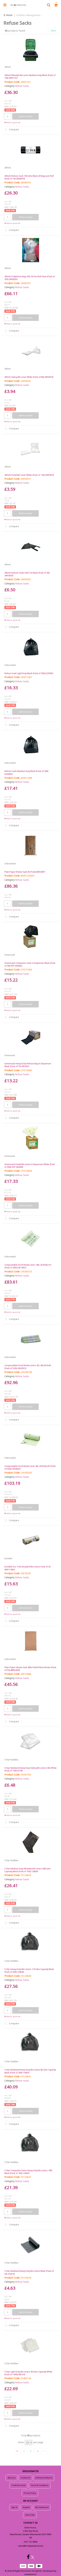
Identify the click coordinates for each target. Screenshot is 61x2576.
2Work (7, 66)
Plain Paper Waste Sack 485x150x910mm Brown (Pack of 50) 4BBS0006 (30, 1669)
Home (7, 15)
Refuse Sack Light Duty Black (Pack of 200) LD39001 (29, 673)
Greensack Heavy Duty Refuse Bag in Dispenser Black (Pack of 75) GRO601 (27, 1065)
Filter (53, 30)
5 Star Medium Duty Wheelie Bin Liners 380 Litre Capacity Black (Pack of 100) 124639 (27, 1870)
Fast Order (30, 2515)
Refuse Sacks (22, 85)
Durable (8, 1558)
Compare (11, 129)
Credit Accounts (19, 2485)
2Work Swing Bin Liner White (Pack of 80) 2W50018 (28, 377)
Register (26, 2507)
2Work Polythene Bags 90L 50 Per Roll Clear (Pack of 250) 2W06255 (29, 278)
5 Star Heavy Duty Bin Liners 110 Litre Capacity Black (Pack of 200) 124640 (29, 1970)
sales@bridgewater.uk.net (30, 2545)
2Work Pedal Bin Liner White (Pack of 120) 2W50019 (29, 474)
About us (11, 2477)
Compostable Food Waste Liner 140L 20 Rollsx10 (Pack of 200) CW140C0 (27, 1266)
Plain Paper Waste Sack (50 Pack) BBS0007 (24, 871)
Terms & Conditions (39, 2485)
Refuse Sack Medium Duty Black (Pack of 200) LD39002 (26, 772)
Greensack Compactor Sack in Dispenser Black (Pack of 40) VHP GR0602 (29, 964)
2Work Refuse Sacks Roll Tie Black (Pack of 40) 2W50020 (26, 574)
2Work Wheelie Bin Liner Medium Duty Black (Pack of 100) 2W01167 (29, 76)
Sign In (14, 2507)
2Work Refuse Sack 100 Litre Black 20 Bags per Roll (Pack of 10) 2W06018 (29, 177)
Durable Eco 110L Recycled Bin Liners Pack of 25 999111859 (27, 1568)
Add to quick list (12, 122)
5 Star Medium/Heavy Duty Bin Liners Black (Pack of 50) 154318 (29, 2272)
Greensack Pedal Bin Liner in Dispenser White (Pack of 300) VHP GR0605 (29, 1165)
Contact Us (25, 2477)
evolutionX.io (30, 2574)
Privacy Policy (30, 2493)
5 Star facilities (11, 1759)
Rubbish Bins (52, 15)
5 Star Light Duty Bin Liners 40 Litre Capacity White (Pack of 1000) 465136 (28, 2373)
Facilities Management (28, 15)
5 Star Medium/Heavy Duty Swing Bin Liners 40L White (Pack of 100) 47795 (30, 1769)
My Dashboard (41, 2507)
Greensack (9, 954)
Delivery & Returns (43, 2477)
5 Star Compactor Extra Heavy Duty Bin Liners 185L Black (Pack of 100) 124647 (28, 2172)
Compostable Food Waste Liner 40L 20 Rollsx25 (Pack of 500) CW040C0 (30, 1467)
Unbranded (10, 665)
